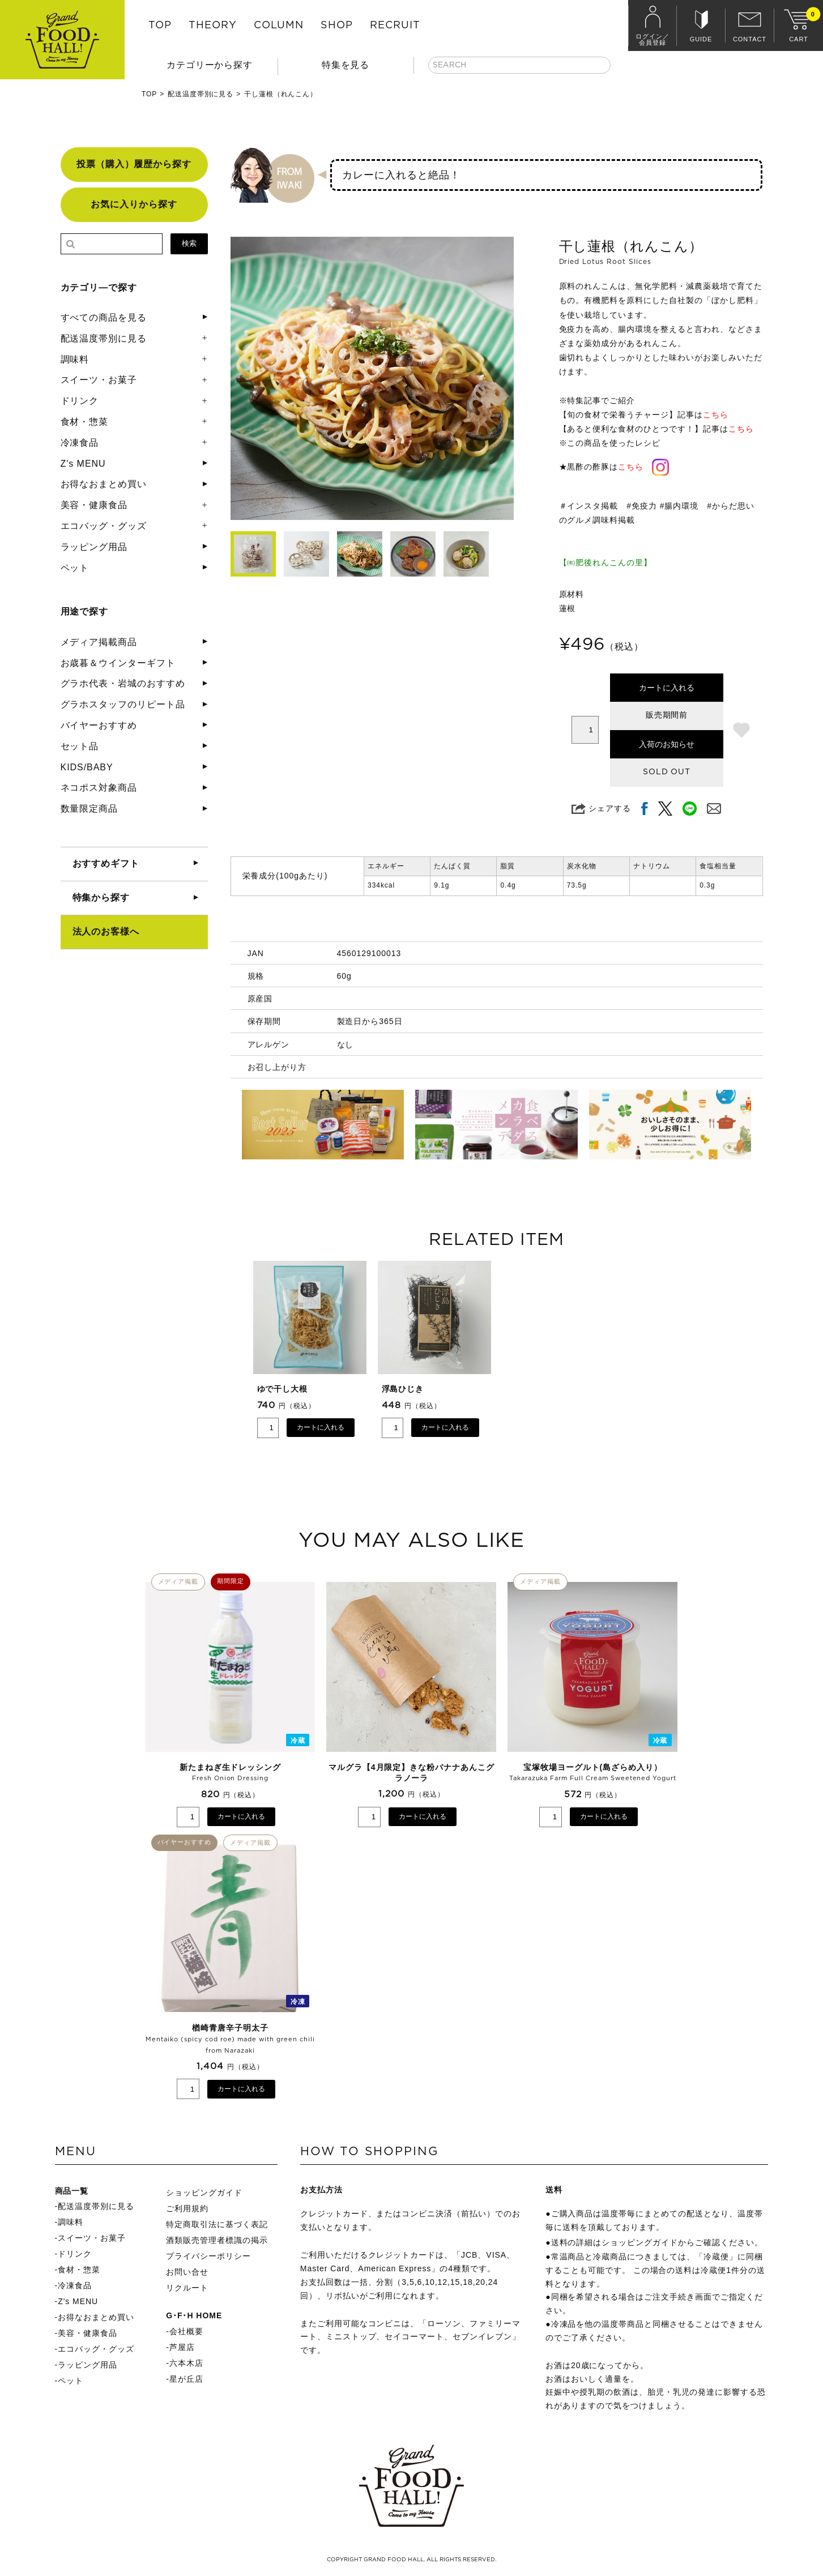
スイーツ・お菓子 (99, 380)
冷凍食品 (80, 442)
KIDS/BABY (87, 767)
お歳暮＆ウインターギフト (118, 663)
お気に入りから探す (134, 204)
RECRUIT (395, 25)
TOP (160, 25)
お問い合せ (187, 2271)
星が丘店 (186, 2378)
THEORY (213, 25)
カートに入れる (666, 687)
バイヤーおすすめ (99, 725)
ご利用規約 (187, 2208)
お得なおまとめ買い (104, 484)
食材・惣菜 (85, 422)
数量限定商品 (89, 808)
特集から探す (101, 897)
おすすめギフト (106, 863)
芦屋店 (182, 2347)
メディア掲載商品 (99, 642)
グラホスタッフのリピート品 (123, 704)
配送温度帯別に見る (201, 94)
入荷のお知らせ (666, 744)
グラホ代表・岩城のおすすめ (123, 683)
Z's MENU (83, 463)
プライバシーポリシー (208, 2256)
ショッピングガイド (204, 2192)
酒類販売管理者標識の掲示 (217, 2240)
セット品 (80, 746)
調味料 (75, 359)
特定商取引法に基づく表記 (217, 2224)
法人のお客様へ (106, 931)
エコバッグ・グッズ (104, 526)
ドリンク (80, 401)
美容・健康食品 (94, 505)
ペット (75, 568)
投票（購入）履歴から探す (134, 164)
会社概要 (186, 2331)
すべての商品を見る (104, 317)
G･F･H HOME (194, 2315)
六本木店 (186, 2363)
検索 (189, 243)
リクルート (187, 2287)
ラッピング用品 (94, 547)
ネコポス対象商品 (99, 787)
